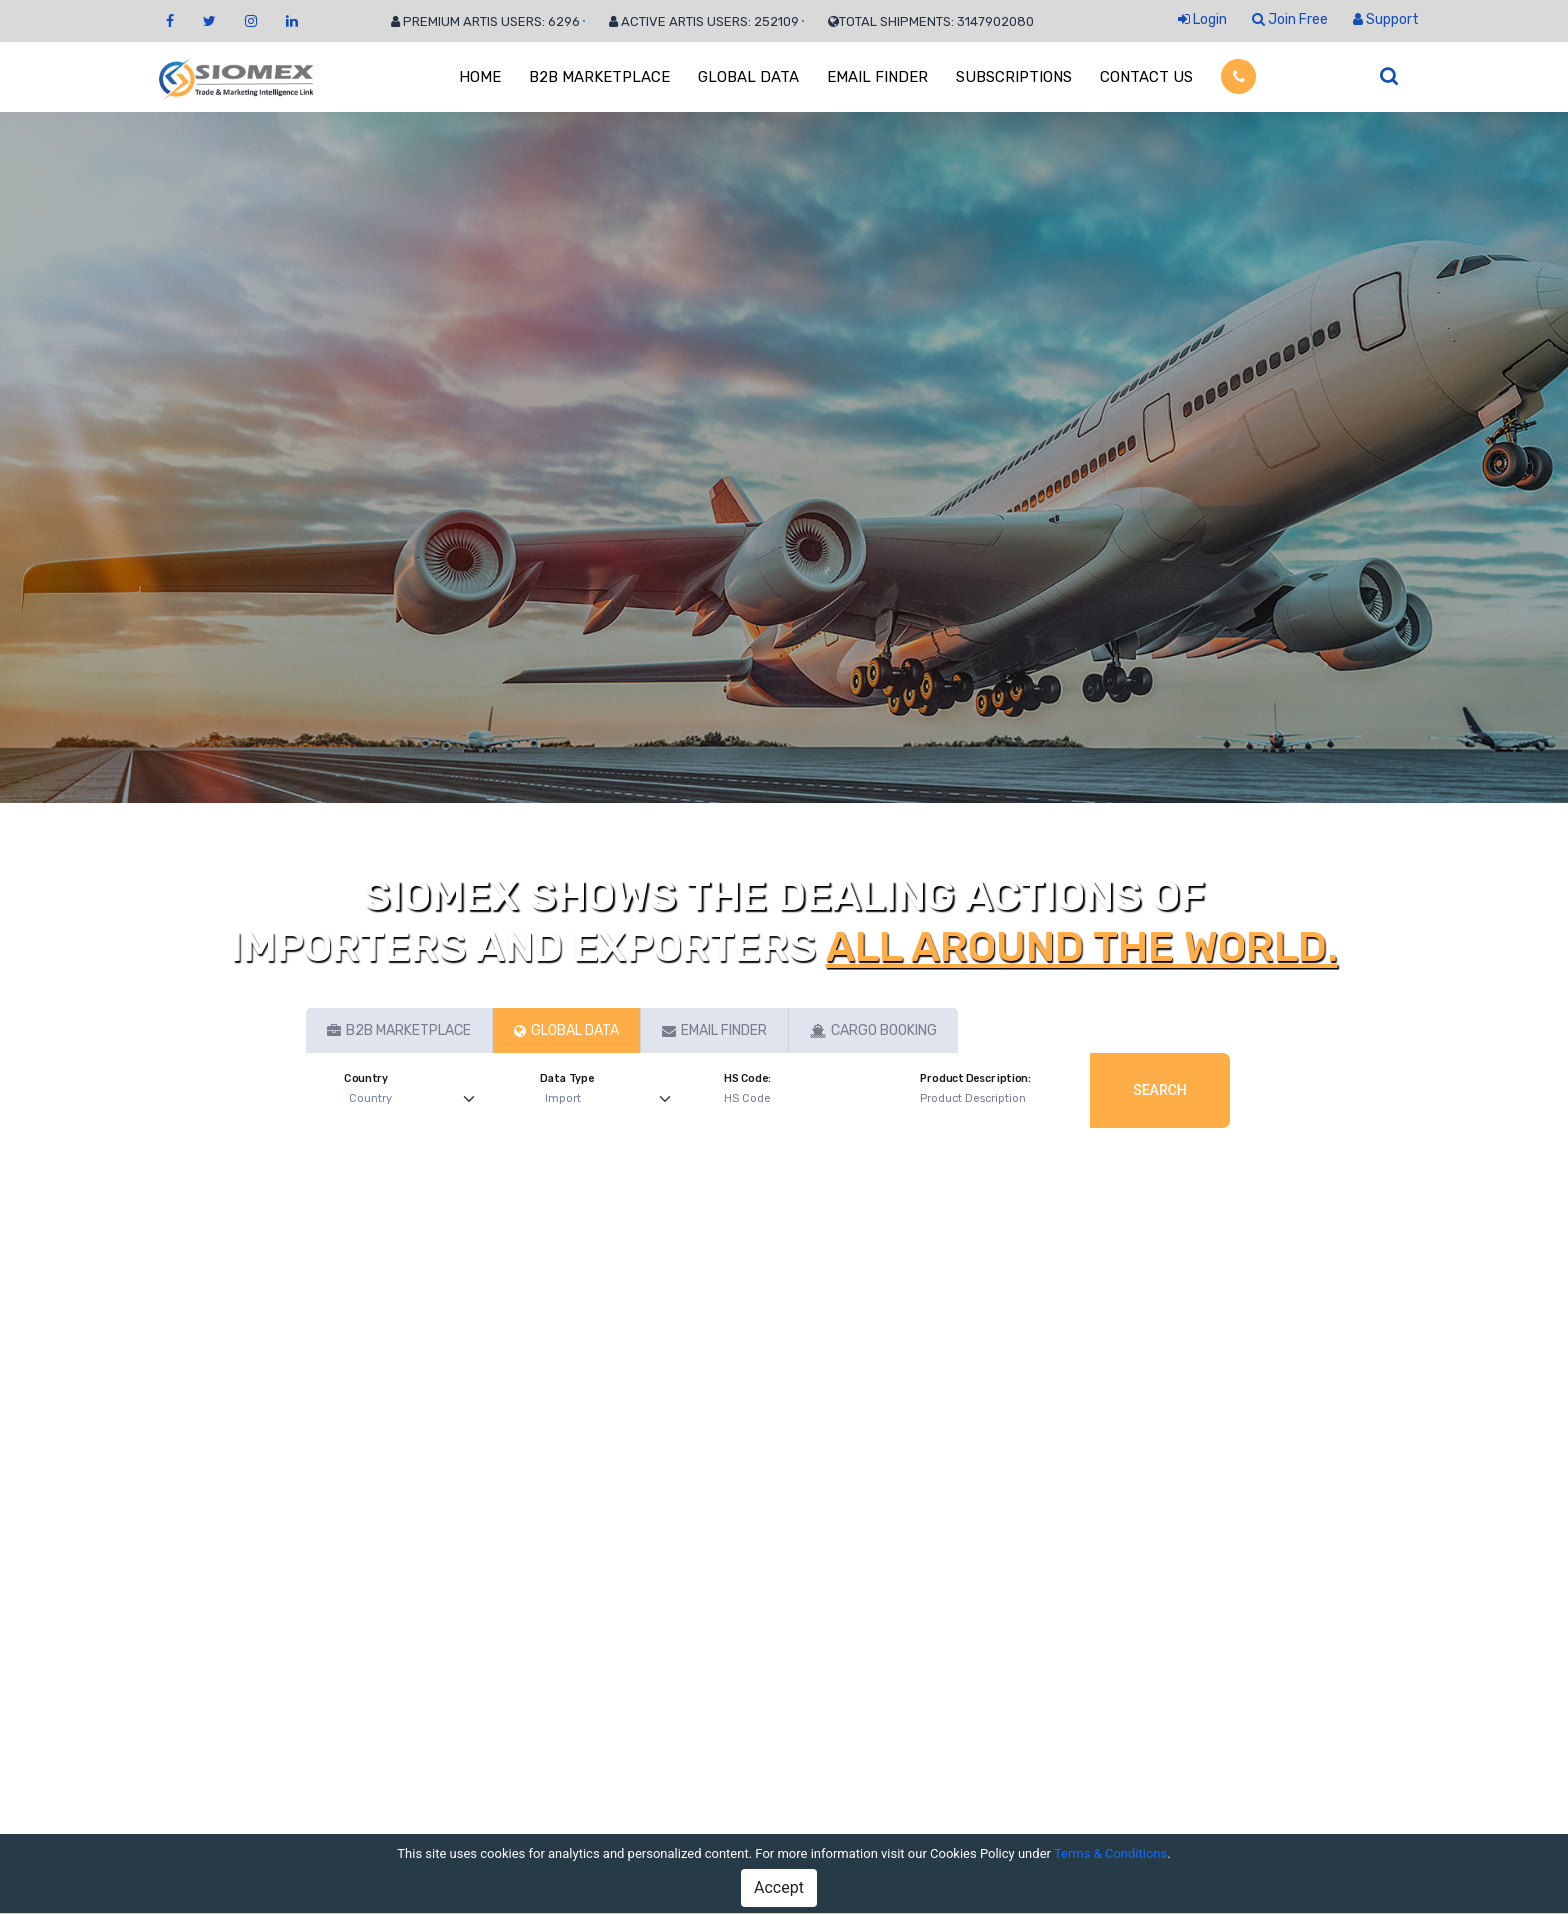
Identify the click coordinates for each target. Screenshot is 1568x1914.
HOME (480, 77)
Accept (779, 1887)
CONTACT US (1146, 77)
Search (1160, 1090)
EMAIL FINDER (877, 77)
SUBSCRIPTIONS (1014, 77)
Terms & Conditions (1110, 1853)
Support (1386, 19)
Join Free (1290, 19)
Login (1202, 19)
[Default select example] (416, 1099)
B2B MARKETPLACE (599, 77)
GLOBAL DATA (748, 77)
